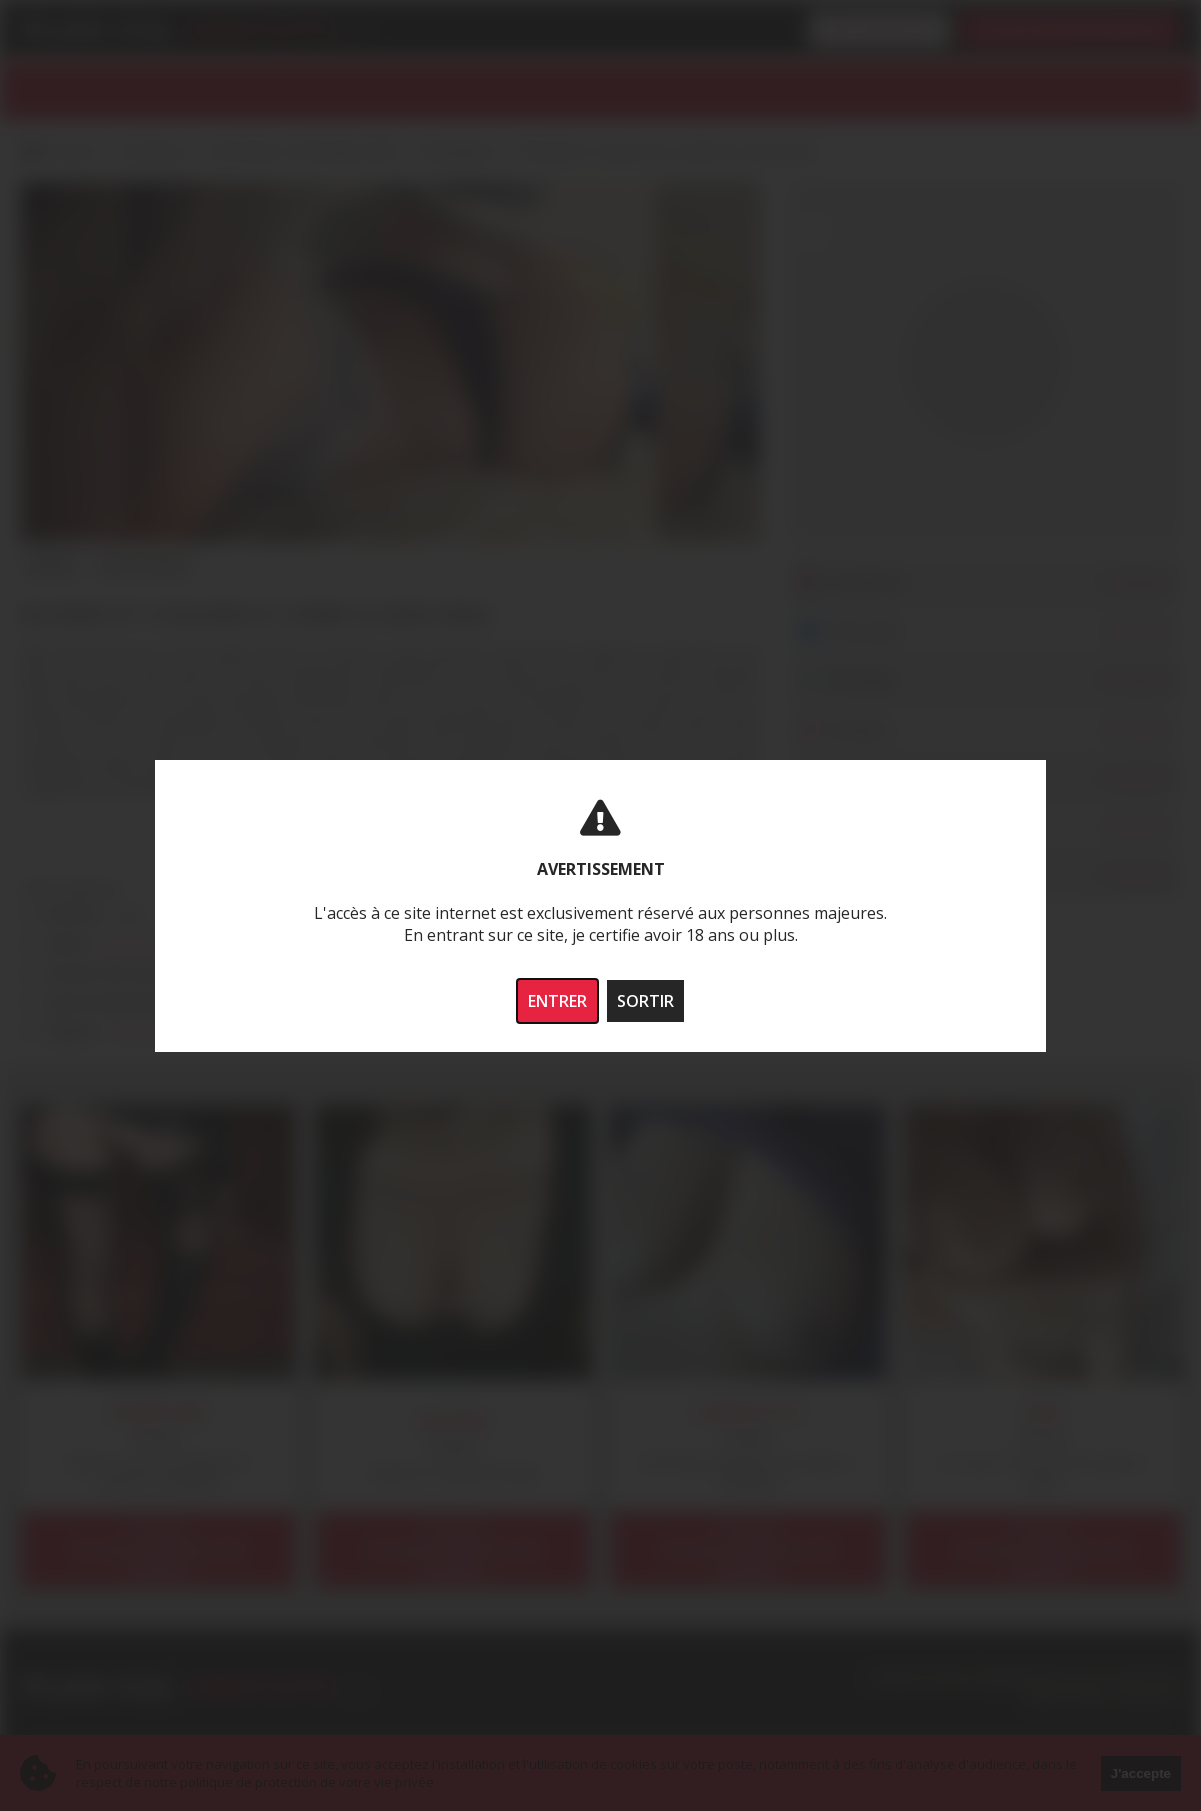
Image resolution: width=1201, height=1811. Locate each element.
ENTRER (557, 1001)
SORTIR (645, 1001)
